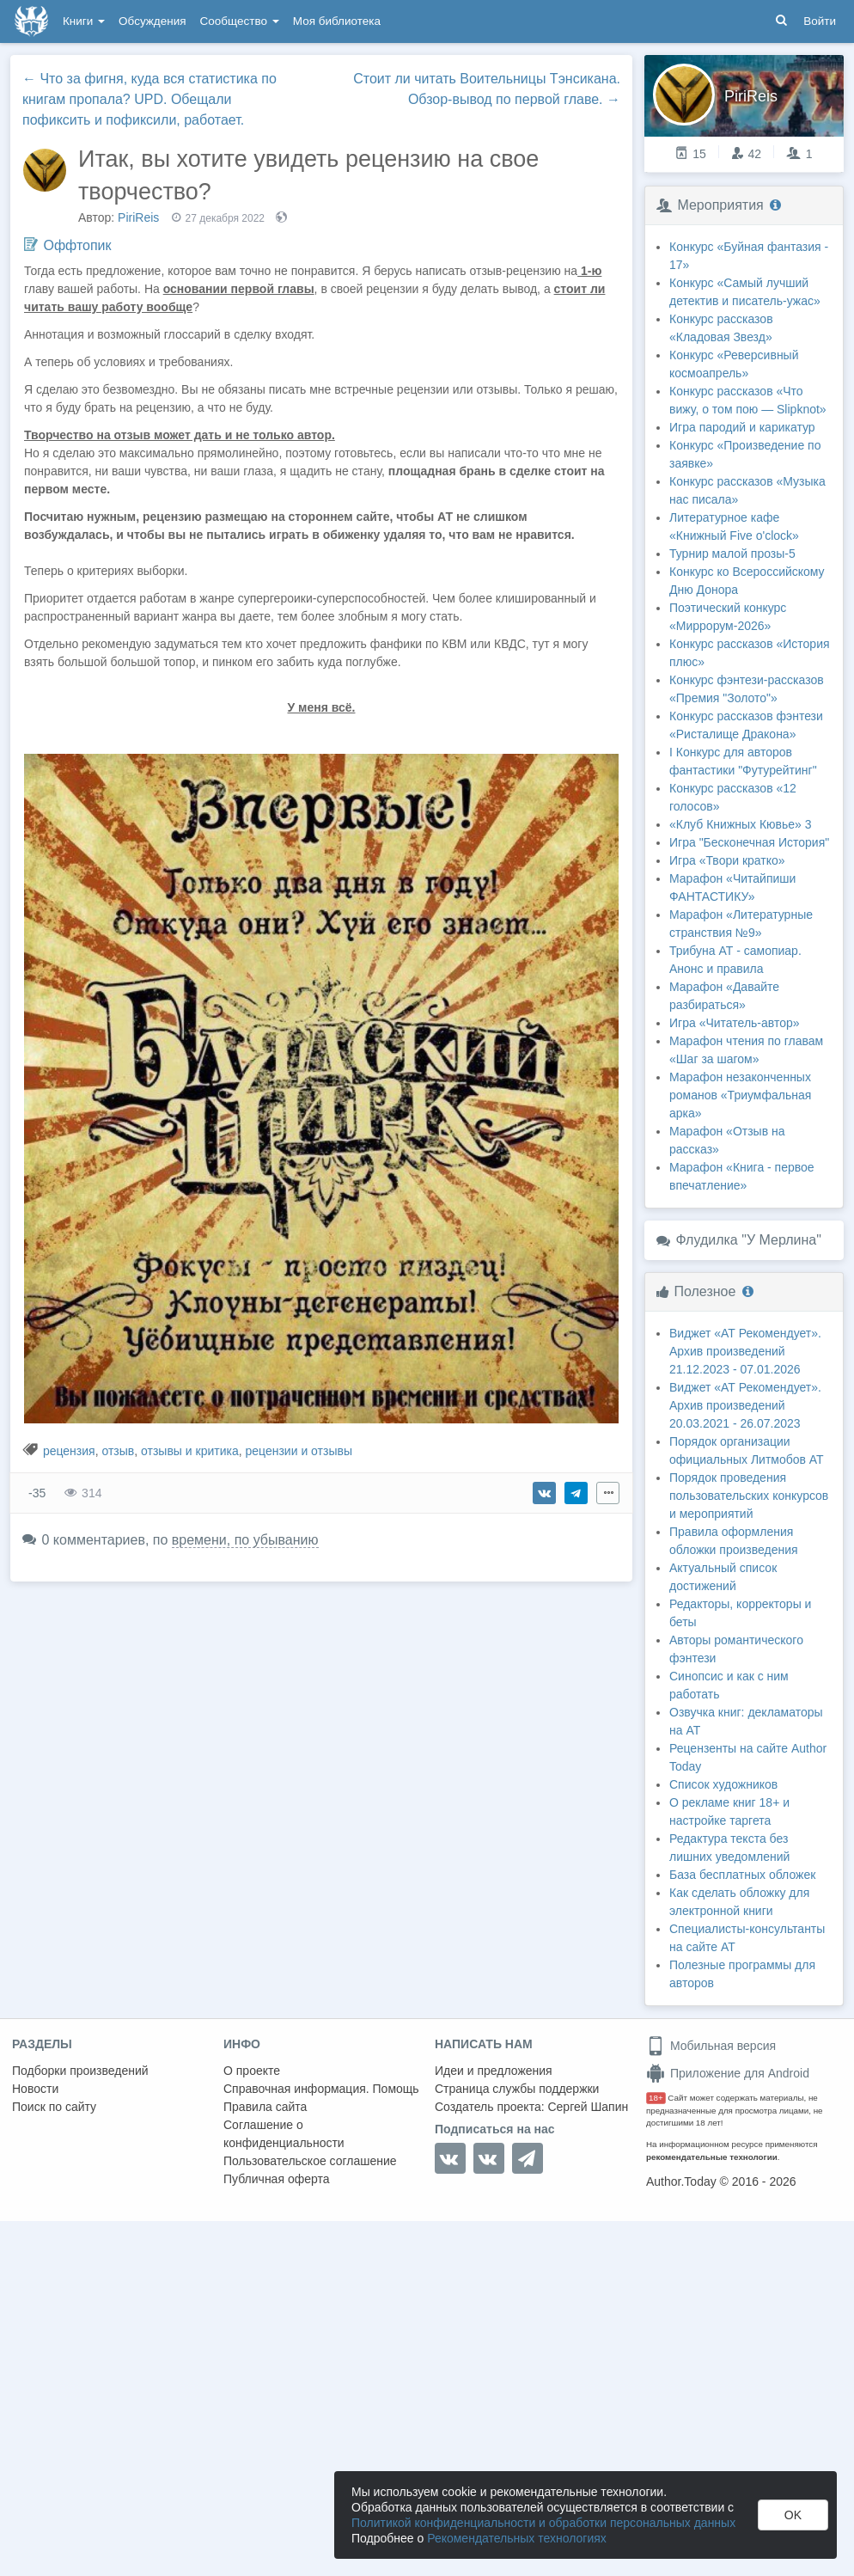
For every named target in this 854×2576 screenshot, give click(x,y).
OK (793, 2515)
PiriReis (138, 217)
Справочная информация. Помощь (321, 2089)
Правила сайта (265, 2107)
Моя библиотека (337, 21)
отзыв (117, 1451)
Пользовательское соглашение (310, 2161)
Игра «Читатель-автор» (734, 1023)
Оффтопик (77, 245)
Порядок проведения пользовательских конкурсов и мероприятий (748, 1496)
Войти (819, 21)
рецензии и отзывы (298, 1451)
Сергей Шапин (587, 2107)
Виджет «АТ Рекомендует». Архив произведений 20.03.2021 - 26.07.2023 (745, 1405)
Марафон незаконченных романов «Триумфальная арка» (740, 1095)
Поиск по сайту (54, 2107)
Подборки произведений (80, 2070)
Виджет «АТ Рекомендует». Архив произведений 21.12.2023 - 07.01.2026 (745, 1351)
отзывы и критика (190, 1451)
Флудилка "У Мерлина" (747, 1240)
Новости (35, 2089)
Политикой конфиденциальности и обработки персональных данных (543, 2523)
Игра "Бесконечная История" (749, 842)
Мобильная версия (711, 2045)
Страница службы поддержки (517, 2089)
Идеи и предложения (493, 2070)
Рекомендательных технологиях (517, 2538)
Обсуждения (152, 21)
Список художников (723, 1784)
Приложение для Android (727, 2073)
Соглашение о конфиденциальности (284, 2134)
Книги (84, 21)
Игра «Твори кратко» (727, 860)
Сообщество (239, 21)
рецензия (69, 1451)
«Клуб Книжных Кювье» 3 (740, 824)
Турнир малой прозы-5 (732, 553)
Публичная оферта (276, 2179)
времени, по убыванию (245, 1540)
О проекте (251, 2070)
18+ (656, 2097)
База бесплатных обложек (742, 1875)
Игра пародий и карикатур (742, 427)
